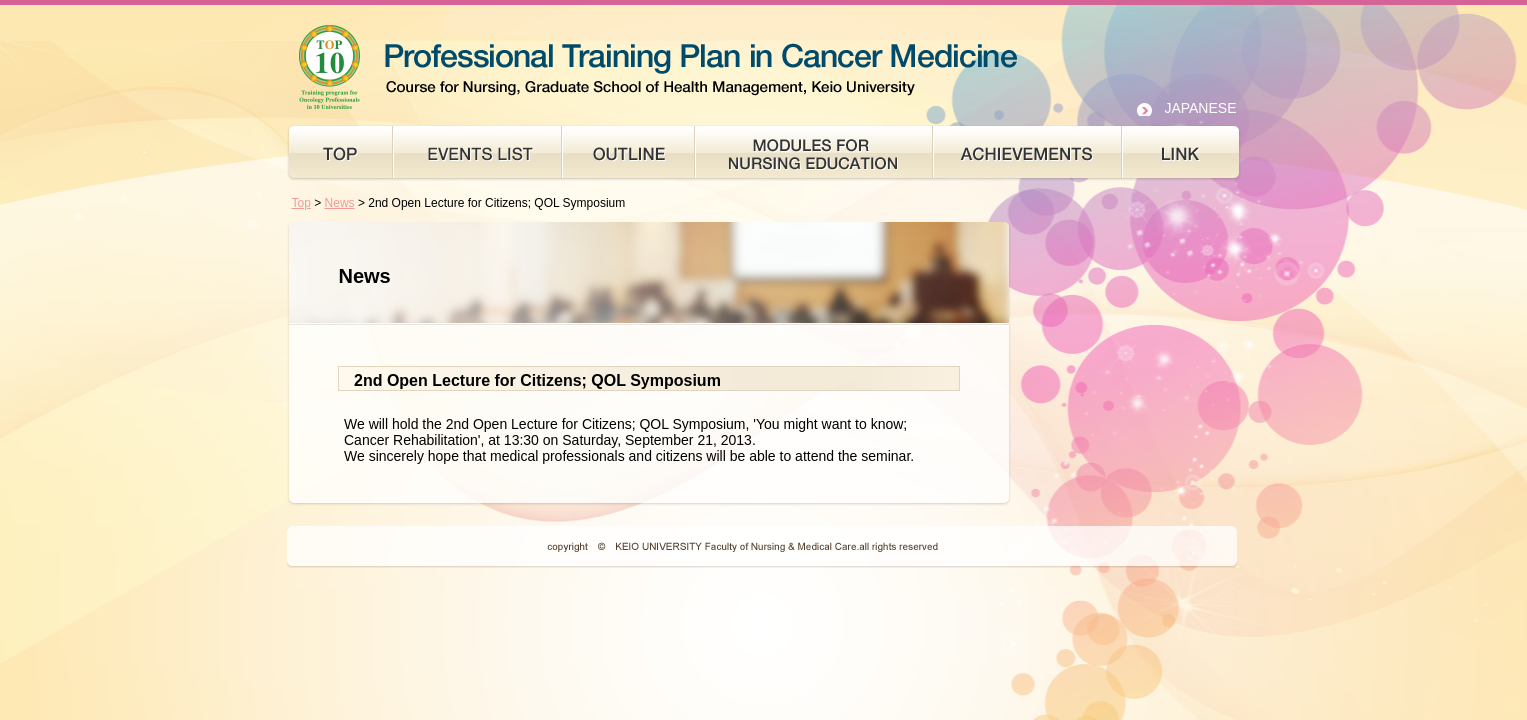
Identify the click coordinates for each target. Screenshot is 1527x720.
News (340, 203)
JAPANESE (1200, 108)
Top (301, 203)
